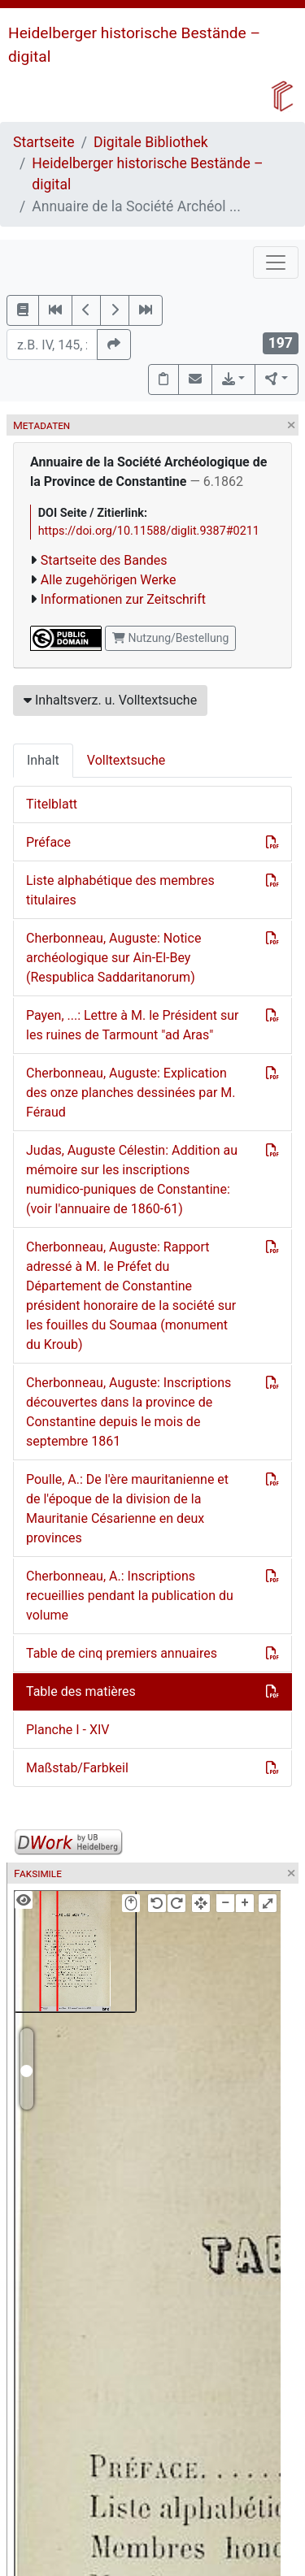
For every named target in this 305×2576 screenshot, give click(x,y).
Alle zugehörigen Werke (108, 580)
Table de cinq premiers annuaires (121, 1653)
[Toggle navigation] (275, 262)
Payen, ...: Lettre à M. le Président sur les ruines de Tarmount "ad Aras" (132, 1025)
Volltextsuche (126, 760)
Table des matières (81, 1691)
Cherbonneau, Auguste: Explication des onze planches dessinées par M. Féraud (130, 1092)
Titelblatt (51, 804)
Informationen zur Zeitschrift (123, 599)
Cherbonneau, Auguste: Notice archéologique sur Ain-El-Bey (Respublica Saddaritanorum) (113, 957)
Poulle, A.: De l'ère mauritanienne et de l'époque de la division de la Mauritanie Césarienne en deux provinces (127, 1509)
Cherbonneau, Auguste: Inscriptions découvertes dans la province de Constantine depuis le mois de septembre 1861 (128, 1412)
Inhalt (43, 760)
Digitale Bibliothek (151, 142)
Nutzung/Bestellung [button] (170, 637)
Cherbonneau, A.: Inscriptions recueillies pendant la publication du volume (129, 1595)
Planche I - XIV (67, 1729)
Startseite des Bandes (104, 560)
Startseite (44, 142)
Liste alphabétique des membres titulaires (120, 890)
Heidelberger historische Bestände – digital (147, 174)
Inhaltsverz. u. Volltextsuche (110, 700)
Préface (48, 842)
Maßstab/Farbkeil (77, 1768)
